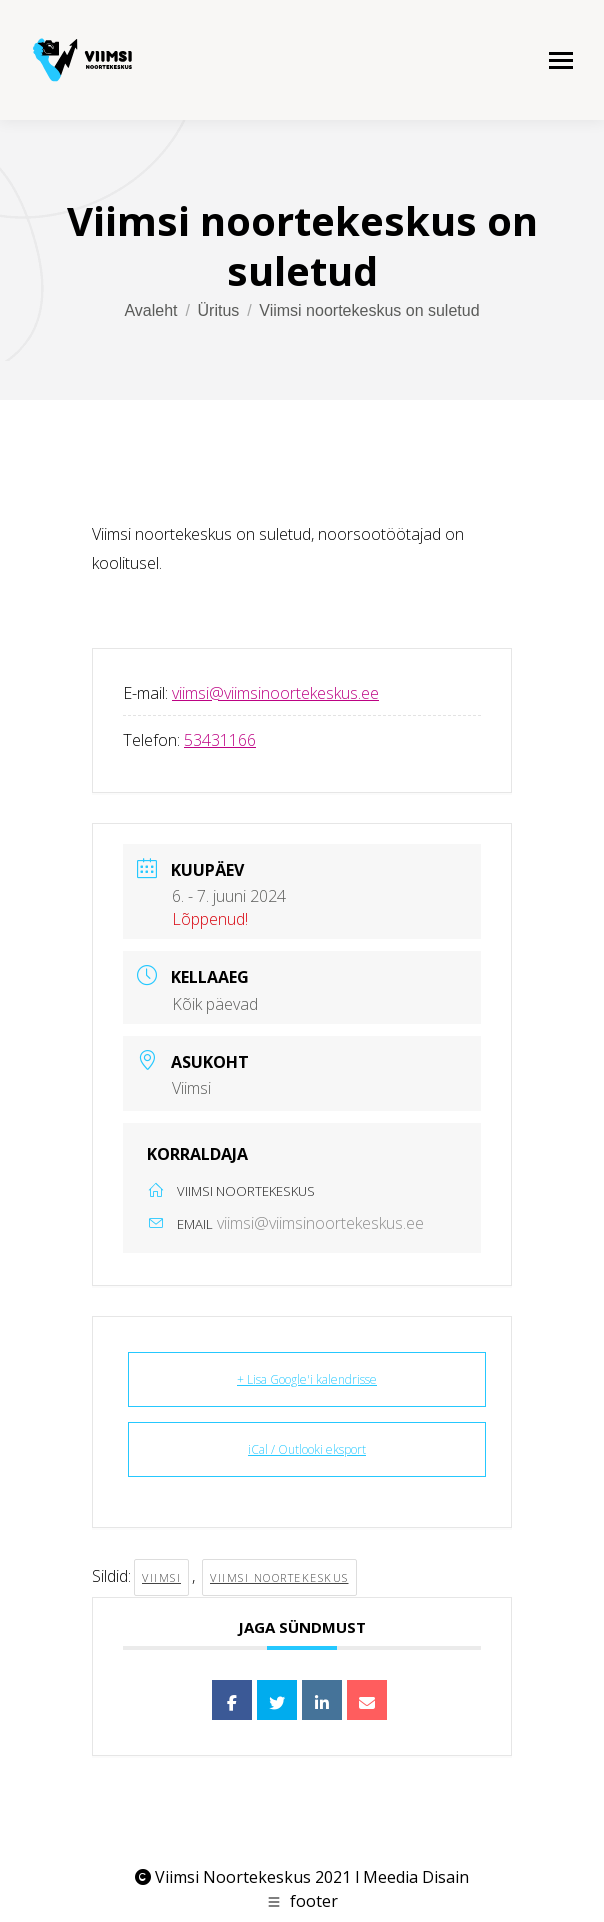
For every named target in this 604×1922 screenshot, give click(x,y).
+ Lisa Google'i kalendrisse (307, 1379)
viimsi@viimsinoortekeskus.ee (275, 693)
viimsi (161, 1577)
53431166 (220, 740)
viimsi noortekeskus (279, 1577)
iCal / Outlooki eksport (307, 1449)
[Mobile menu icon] (561, 60)
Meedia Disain (416, 1877)
